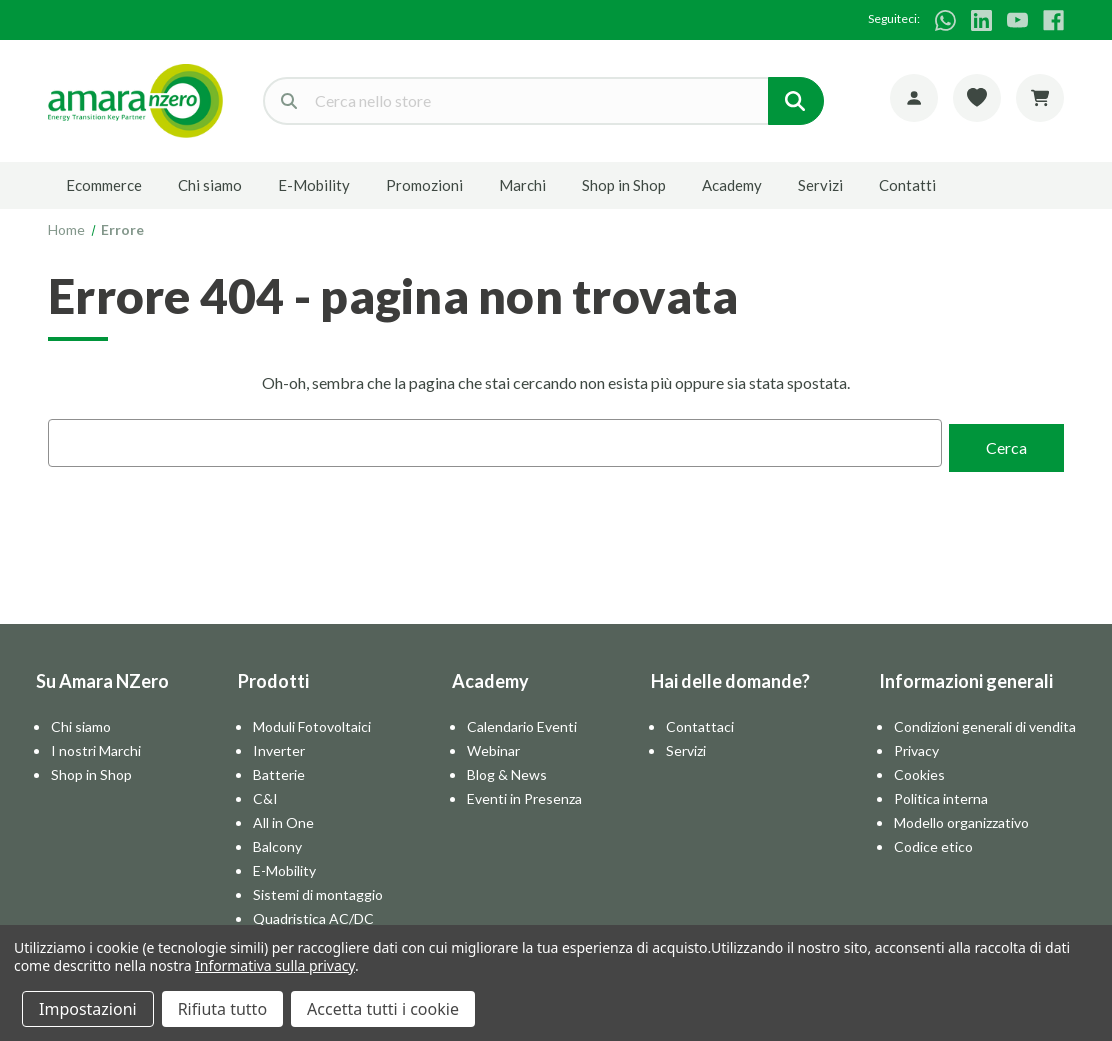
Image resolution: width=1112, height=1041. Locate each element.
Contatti (907, 185)
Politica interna (941, 793)
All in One (283, 817)
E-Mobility (314, 185)
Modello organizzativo (961, 817)
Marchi (522, 185)
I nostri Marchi (96, 745)
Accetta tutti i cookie (383, 1009)
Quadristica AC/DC (313, 913)
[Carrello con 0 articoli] (1040, 98)
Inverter (279, 745)
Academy (732, 185)
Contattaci (700, 721)
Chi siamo (210, 185)
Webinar (493, 745)
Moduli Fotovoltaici (312, 721)
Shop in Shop (624, 185)
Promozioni (424, 185)
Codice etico (933, 841)
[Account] (914, 98)
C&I (265, 793)
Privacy (916, 745)
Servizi (820, 185)
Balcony (277, 841)
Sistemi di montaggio (318, 889)
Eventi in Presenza (524, 793)
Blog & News (507, 769)
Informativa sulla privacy (275, 965)
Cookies (919, 769)
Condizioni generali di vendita (985, 721)
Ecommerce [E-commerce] (104, 185)
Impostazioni (88, 1009)
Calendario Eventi (522, 721)
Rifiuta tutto (222, 1009)
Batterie (279, 769)
